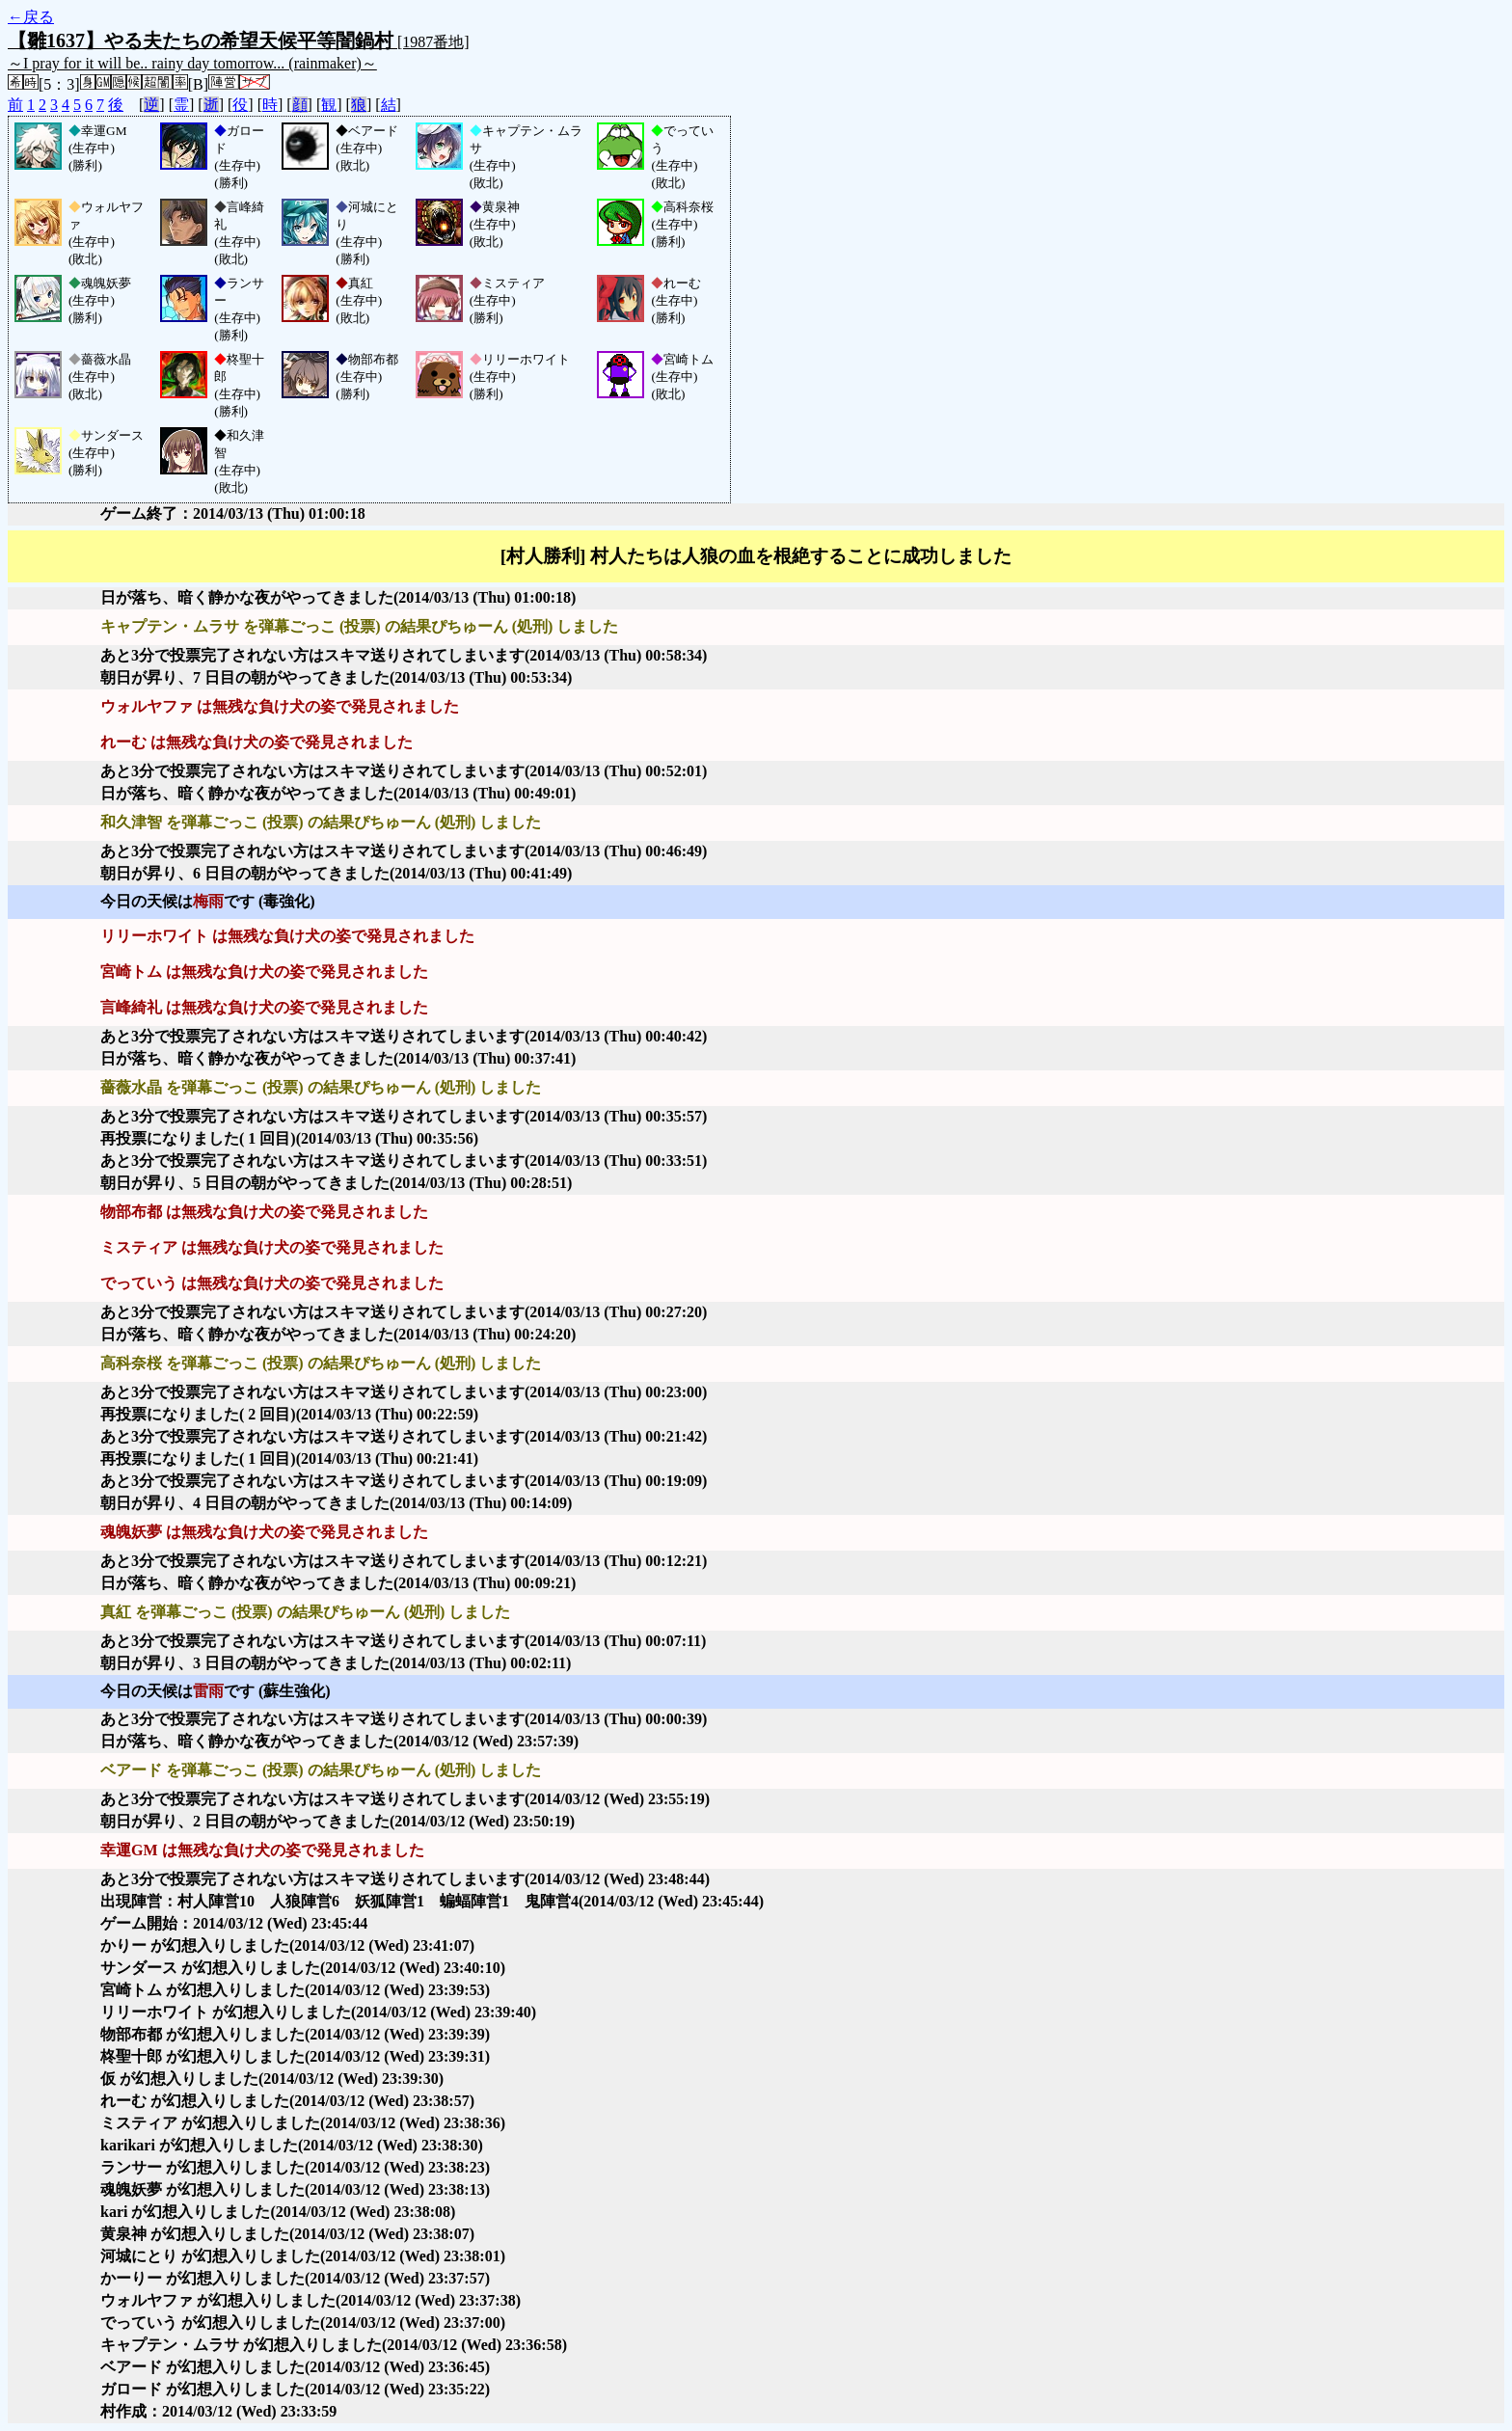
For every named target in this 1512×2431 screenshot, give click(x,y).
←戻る (31, 17)
